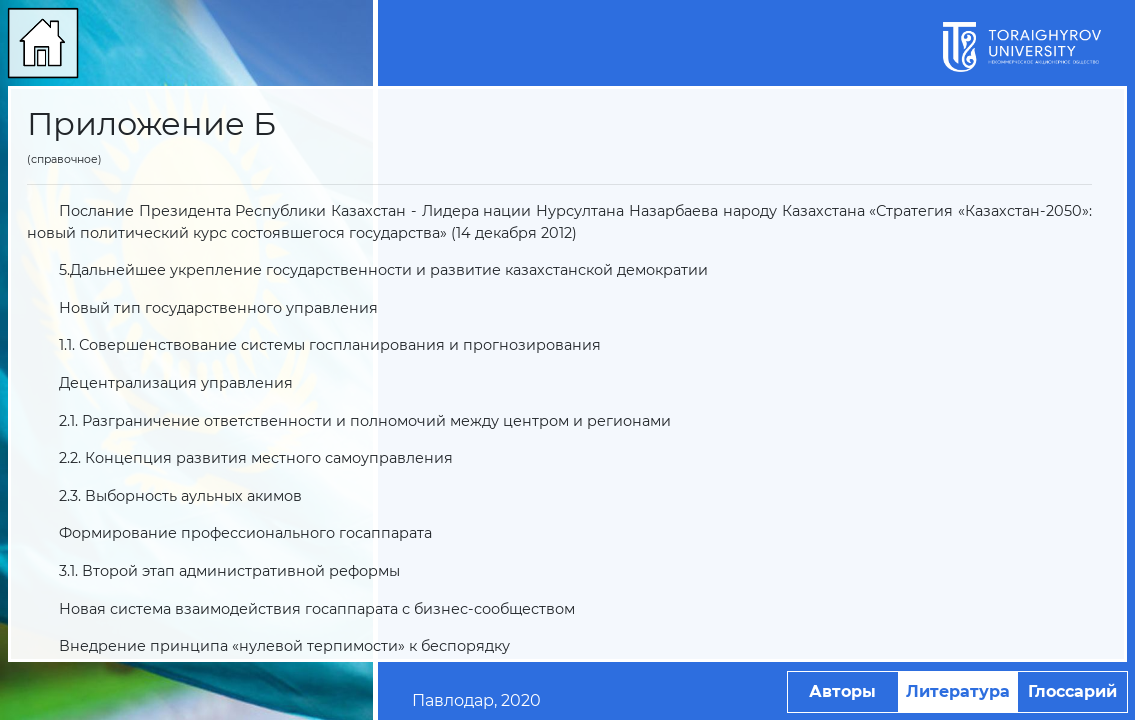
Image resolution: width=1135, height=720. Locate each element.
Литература (958, 691)
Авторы (842, 691)
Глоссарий (1072, 691)
